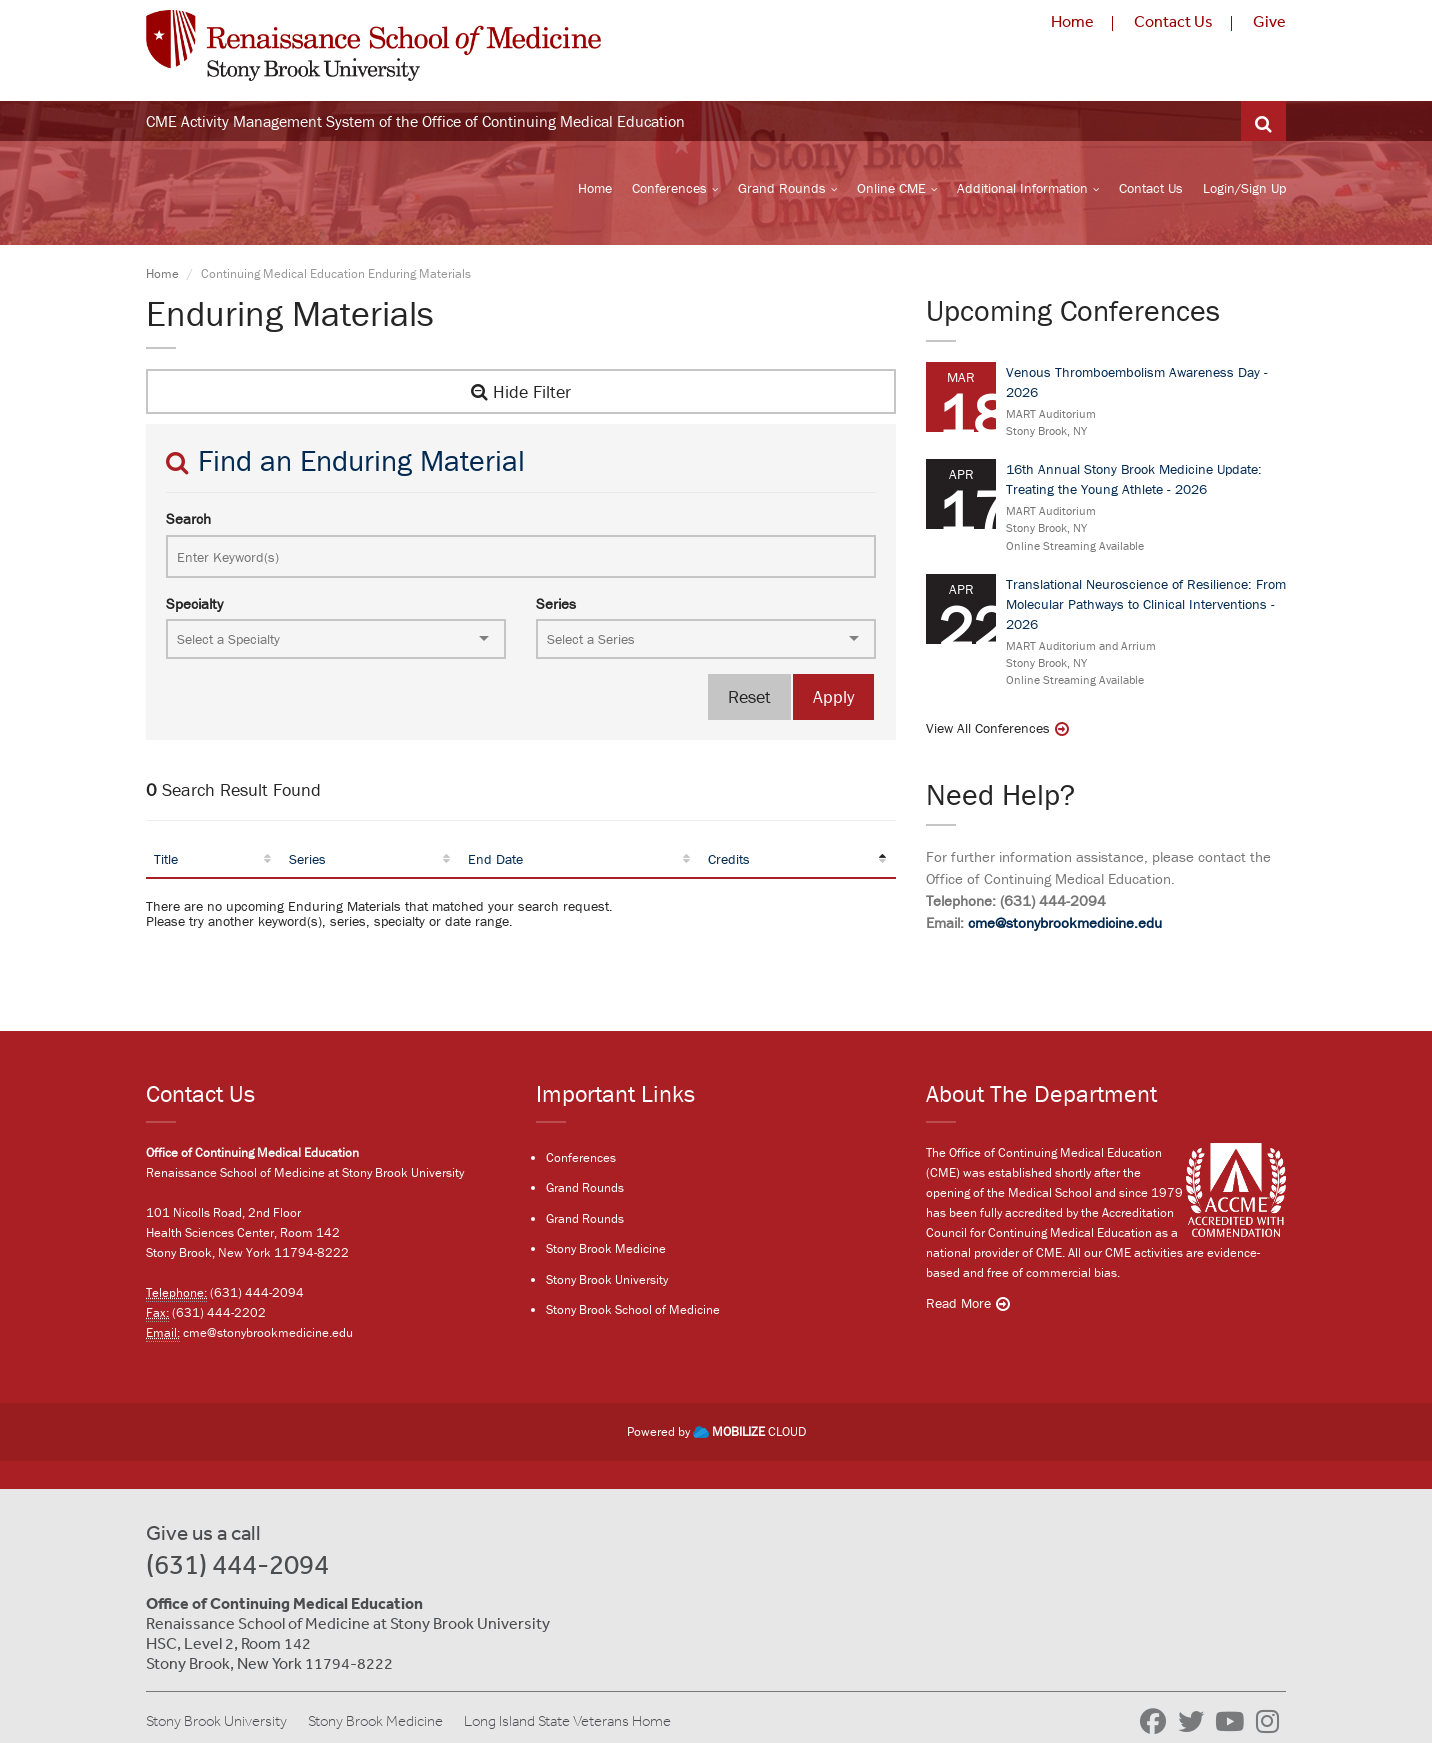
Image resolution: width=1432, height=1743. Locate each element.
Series (556, 608)
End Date (495, 864)
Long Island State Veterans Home (567, 1722)
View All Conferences (988, 734)
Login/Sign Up (1244, 191)
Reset (749, 702)
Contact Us (1173, 21)
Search (188, 524)
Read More (958, 1305)
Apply (833, 702)
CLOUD (749, 1433)
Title (166, 864)
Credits (729, 864)
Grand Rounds (782, 191)
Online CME (891, 191)
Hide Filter (521, 396)
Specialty (194, 608)
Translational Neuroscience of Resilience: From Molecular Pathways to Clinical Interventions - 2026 (1146, 609)
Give (1269, 21)
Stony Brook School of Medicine (633, 1312)
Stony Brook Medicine (606, 1251)
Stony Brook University (607, 1282)
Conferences (669, 191)
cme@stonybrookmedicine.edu (1065, 928)
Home (1072, 21)
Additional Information (1022, 191)
